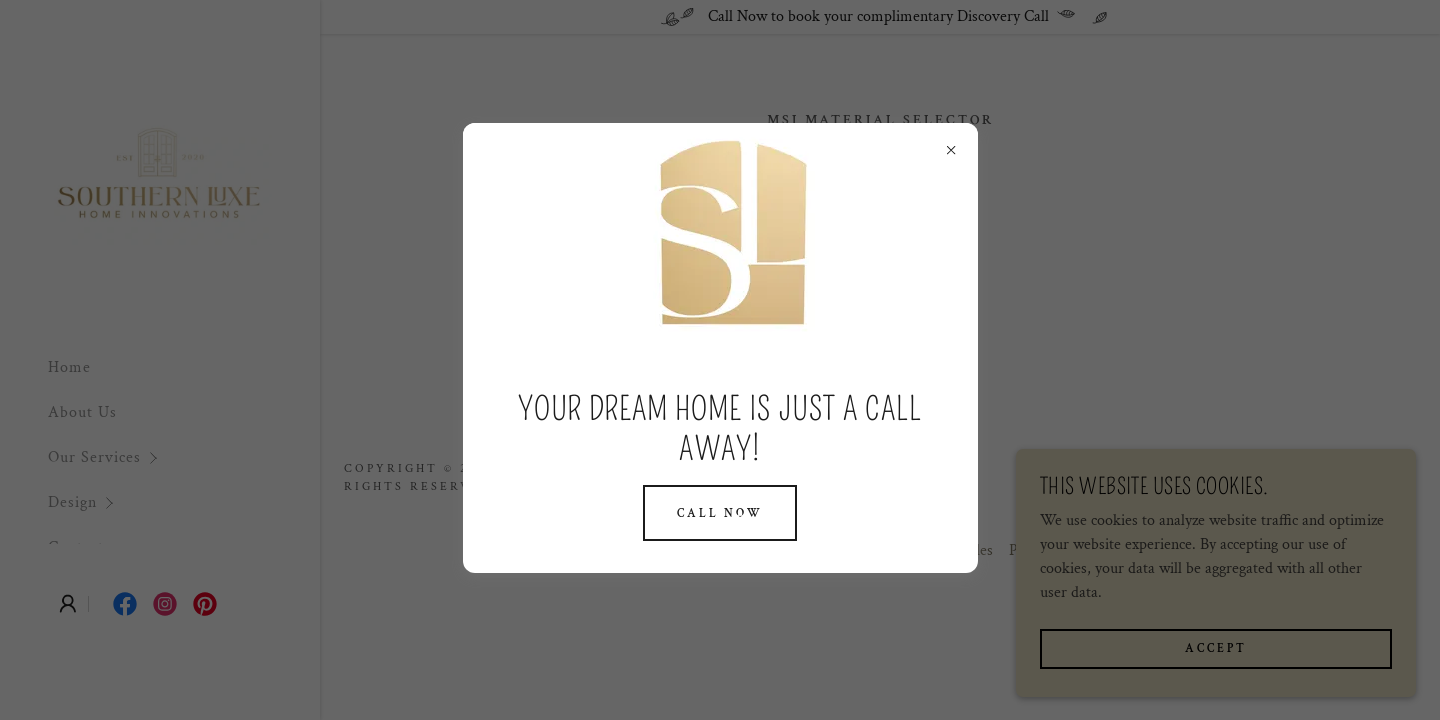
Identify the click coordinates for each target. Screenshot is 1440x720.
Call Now (720, 513)
